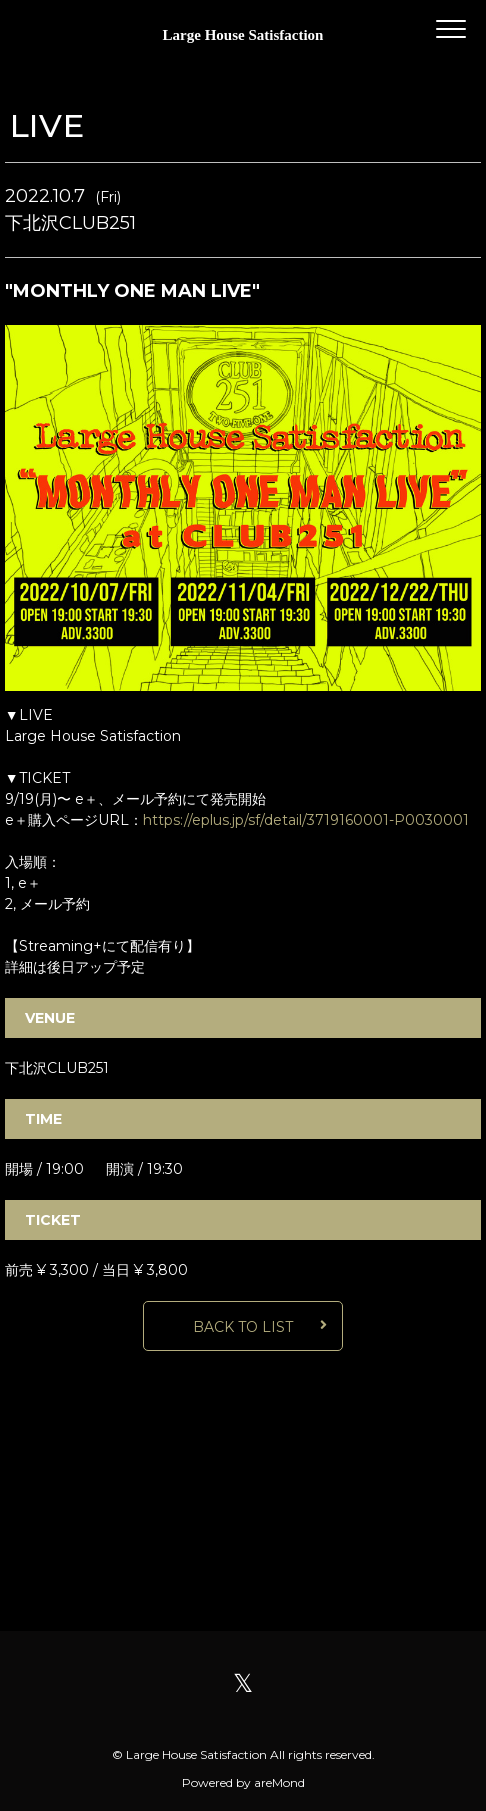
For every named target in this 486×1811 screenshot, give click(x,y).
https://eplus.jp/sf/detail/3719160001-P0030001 (306, 820)
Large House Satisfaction (243, 35)
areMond (279, 1782)
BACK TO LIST (243, 1327)
